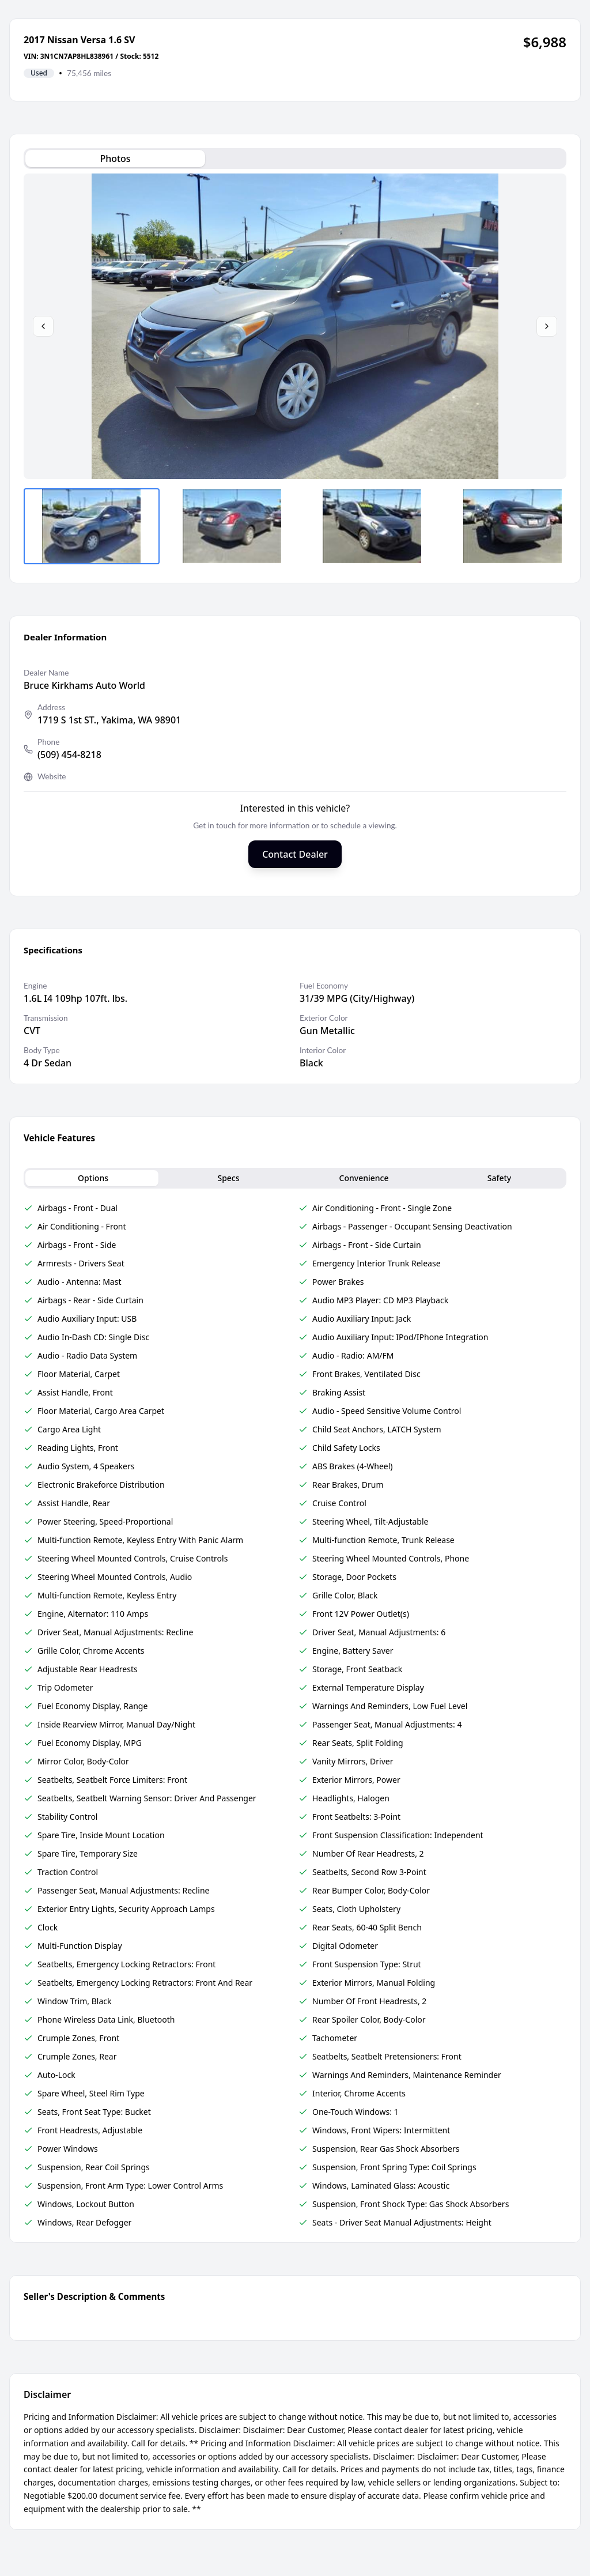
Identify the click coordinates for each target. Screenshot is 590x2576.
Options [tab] (93, 1177)
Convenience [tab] (364, 1177)
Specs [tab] (228, 1177)
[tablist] (295, 158)
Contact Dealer (295, 854)
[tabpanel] (295, 371)
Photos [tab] (115, 158)
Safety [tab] (499, 1177)
